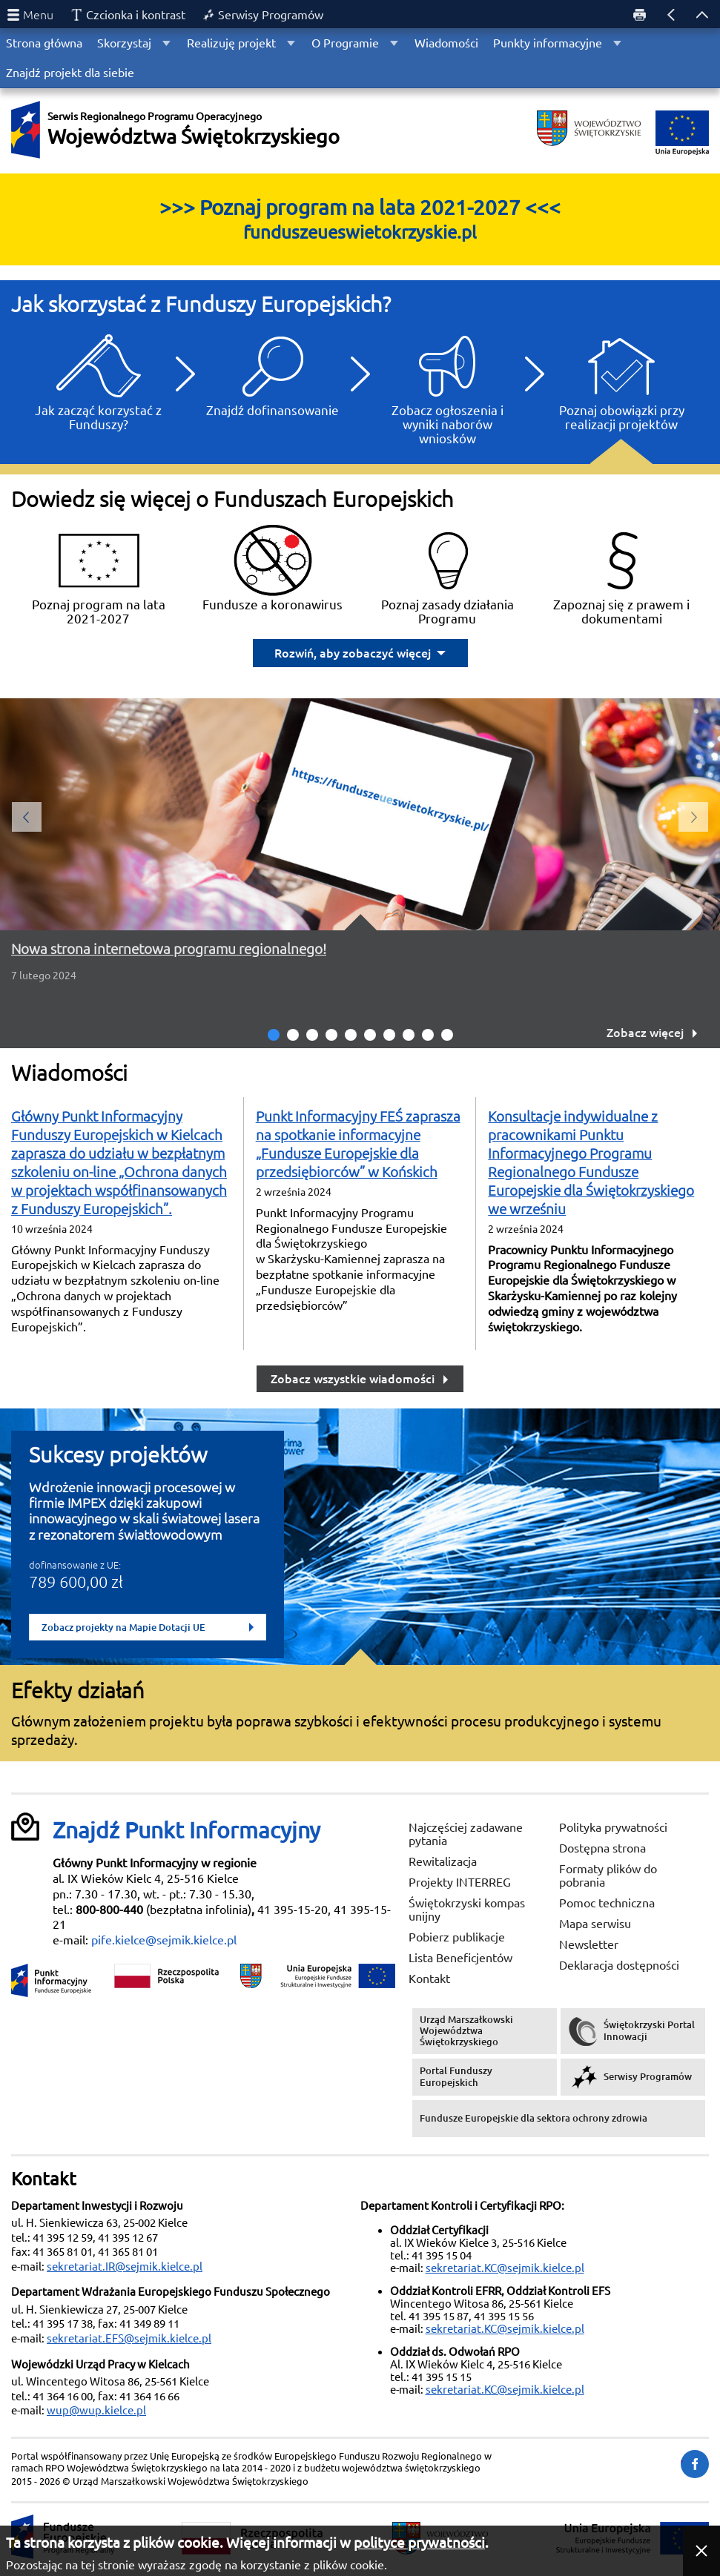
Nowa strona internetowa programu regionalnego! (168, 949)
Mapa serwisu (595, 1923)
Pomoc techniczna (607, 1903)
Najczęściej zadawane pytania (466, 1834)
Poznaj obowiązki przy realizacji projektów (621, 380)
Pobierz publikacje (457, 1937)
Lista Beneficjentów (460, 1957)
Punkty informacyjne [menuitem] (547, 43)
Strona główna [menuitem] (44, 43)
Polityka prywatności (613, 1827)
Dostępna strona (602, 1848)
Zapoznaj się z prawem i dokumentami (621, 574)
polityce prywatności (419, 2542)
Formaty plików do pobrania (608, 1875)
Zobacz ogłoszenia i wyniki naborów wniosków (447, 387)
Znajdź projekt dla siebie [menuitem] (70, 72)
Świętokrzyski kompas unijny (467, 1909)
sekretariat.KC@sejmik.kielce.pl (505, 2268)
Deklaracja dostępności (619, 1965)
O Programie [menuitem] (345, 43)
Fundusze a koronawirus (272, 567)
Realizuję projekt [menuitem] (231, 43)
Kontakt (429, 1978)
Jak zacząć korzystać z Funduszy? (98, 380)
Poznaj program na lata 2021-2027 (98, 574)
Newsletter (588, 1944)
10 (447, 1035)
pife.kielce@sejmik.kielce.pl (164, 1940)
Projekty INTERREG (460, 1882)
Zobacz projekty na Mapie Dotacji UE (148, 1627)
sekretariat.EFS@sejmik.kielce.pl (129, 2338)
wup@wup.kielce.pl (96, 2410)
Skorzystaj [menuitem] (124, 43)
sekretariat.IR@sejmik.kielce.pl (124, 2266)
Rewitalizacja (443, 1861)
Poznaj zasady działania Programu (447, 574)
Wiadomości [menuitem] (446, 43)
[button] (701, 2551)
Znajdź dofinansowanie (272, 373)
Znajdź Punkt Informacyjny (186, 1830)
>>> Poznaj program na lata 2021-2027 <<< (360, 219)
